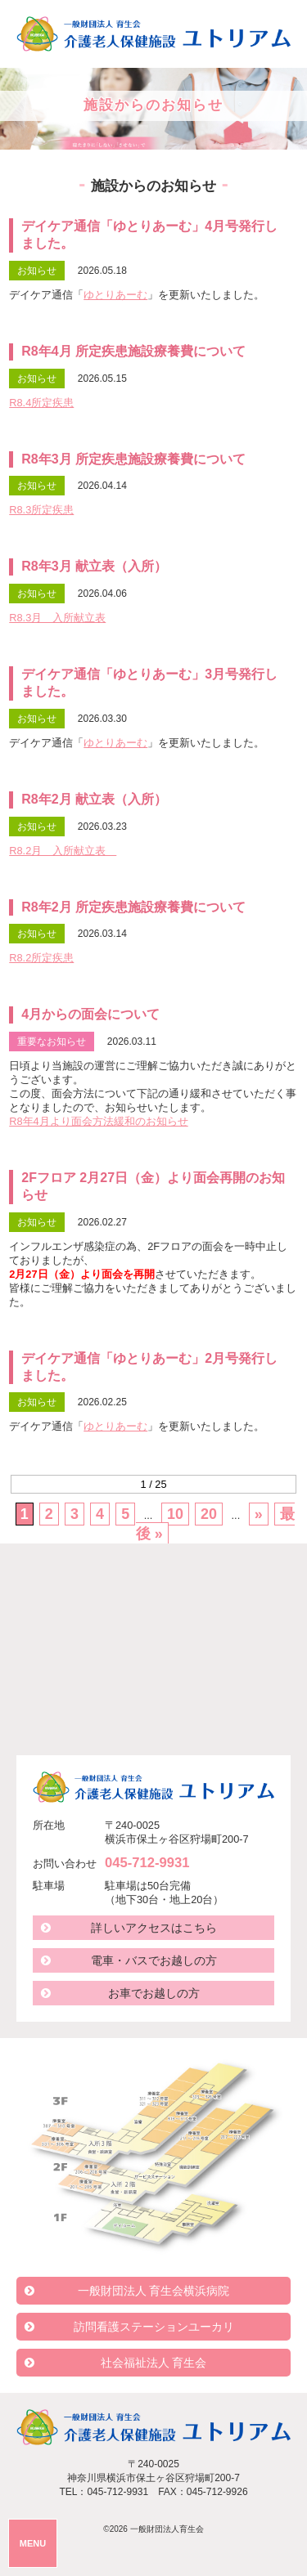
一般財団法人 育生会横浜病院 (154, 2290)
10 (175, 1514)
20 (209, 1514)
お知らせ (36, 270)
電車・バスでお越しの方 (154, 1960)
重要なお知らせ (51, 1041)
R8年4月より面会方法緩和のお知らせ (98, 1121)
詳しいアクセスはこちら (154, 1927)
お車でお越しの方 (154, 1993)
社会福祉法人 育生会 (154, 2362)
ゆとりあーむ (115, 295)
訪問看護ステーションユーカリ (154, 2326)
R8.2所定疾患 (41, 958)
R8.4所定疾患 (41, 402)
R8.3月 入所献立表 (57, 618)
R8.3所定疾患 (41, 510)
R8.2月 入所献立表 (62, 850)
